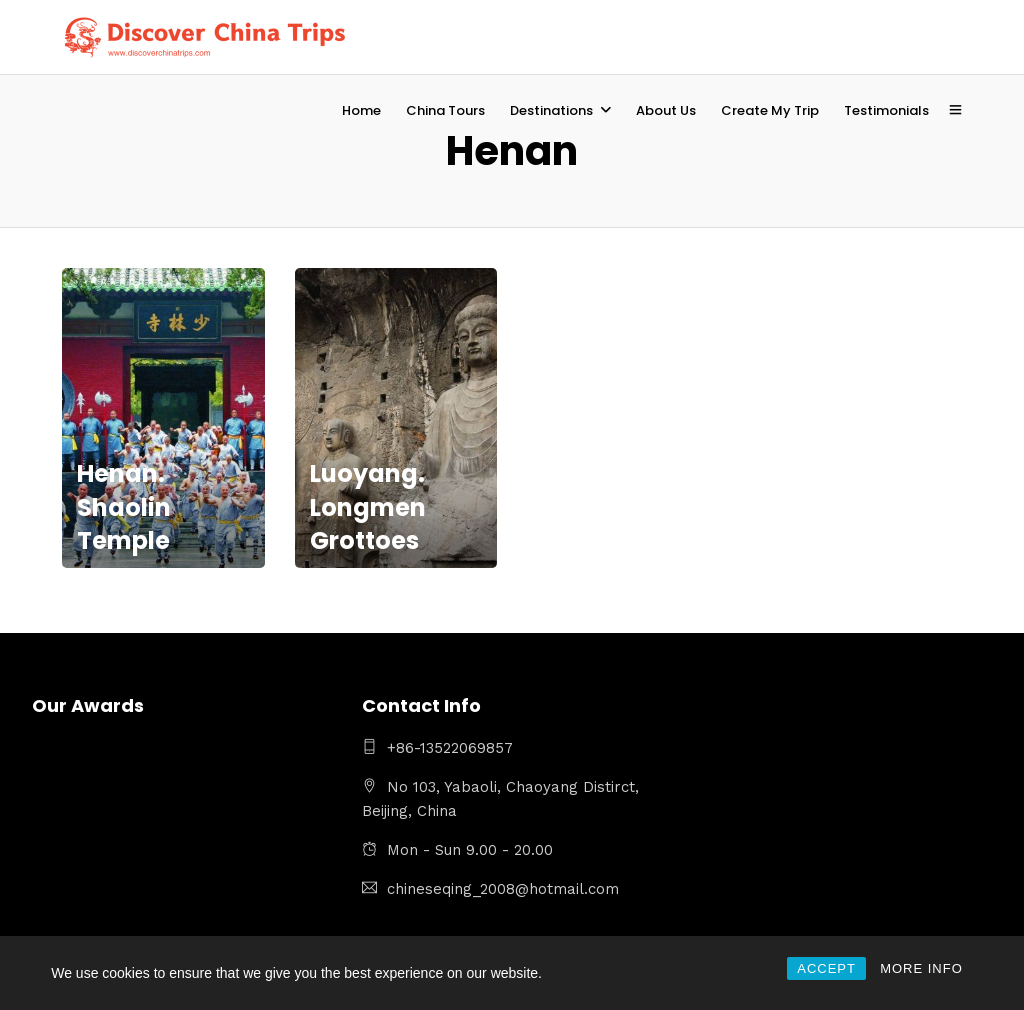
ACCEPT (826, 968)
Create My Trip (770, 110)
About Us (666, 110)
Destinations (551, 110)
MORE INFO (921, 968)
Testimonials (886, 110)
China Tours (445, 110)
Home (361, 110)
